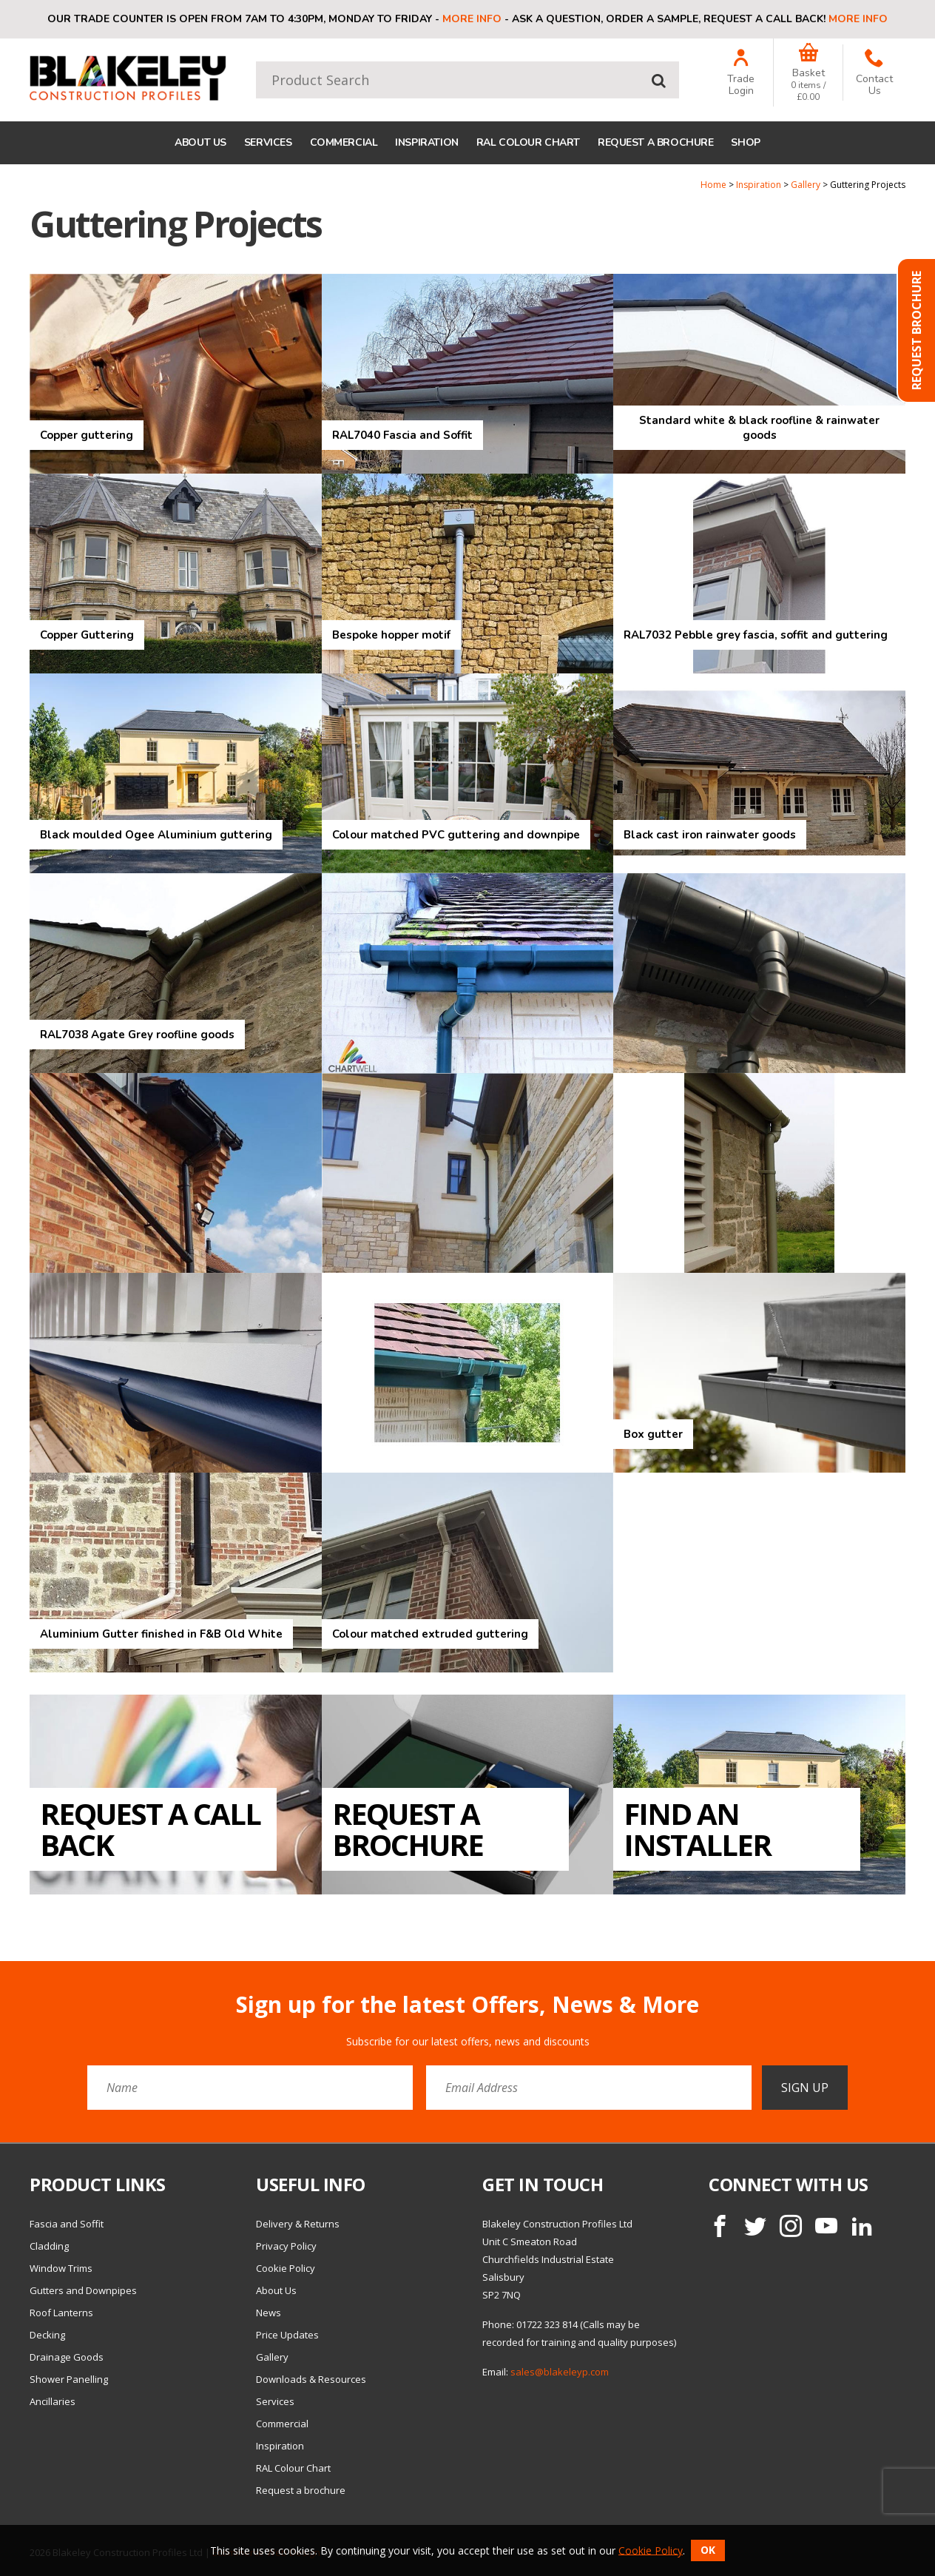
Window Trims (61, 2268)
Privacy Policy (286, 2246)
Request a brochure (655, 142)
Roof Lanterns (61, 2312)
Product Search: (256, 61)
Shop (745, 142)
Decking (47, 2334)
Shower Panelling (69, 2379)
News (268, 2312)
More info (472, 19)
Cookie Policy (285, 2268)
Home (713, 184)
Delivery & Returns (298, 2223)
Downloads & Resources (311, 2379)
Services (268, 142)
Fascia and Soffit (67, 2223)
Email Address (0, 1980)
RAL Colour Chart (528, 142)
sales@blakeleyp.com (559, 2371)
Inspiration (426, 142)
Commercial (344, 142)
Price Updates (287, 2334)
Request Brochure (916, 330)
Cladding (49, 2246)
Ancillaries (52, 2401)
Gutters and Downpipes (83, 2290)
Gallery (805, 184)
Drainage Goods (67, 2357)
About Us (200, 142)
